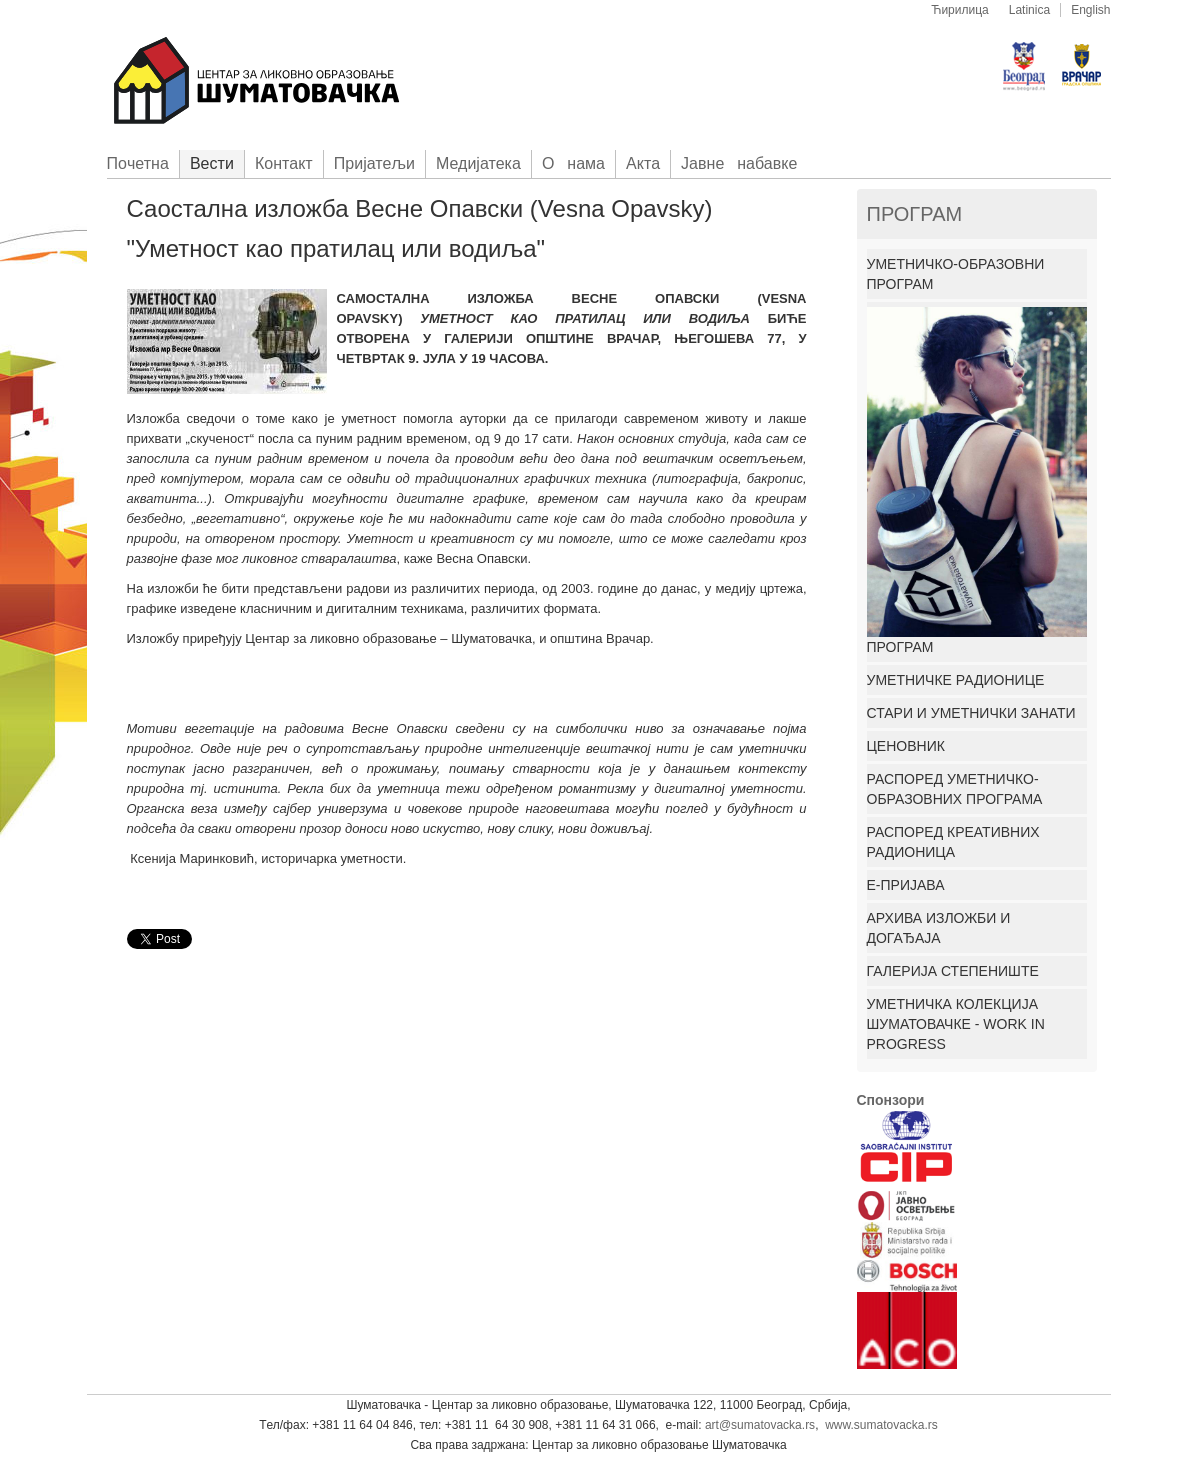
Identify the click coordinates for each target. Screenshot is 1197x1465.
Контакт (284, 163)
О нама (573, 163)
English (1090, 10)
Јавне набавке (739, 163)
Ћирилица (960, 10)
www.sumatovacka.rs (881, 1425)
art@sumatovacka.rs (760, 1425)
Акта (643, 163)
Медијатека (478, 163)
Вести (212, 163)
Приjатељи (374, 163)
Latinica (1029, 10)
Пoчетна (138, 163)
